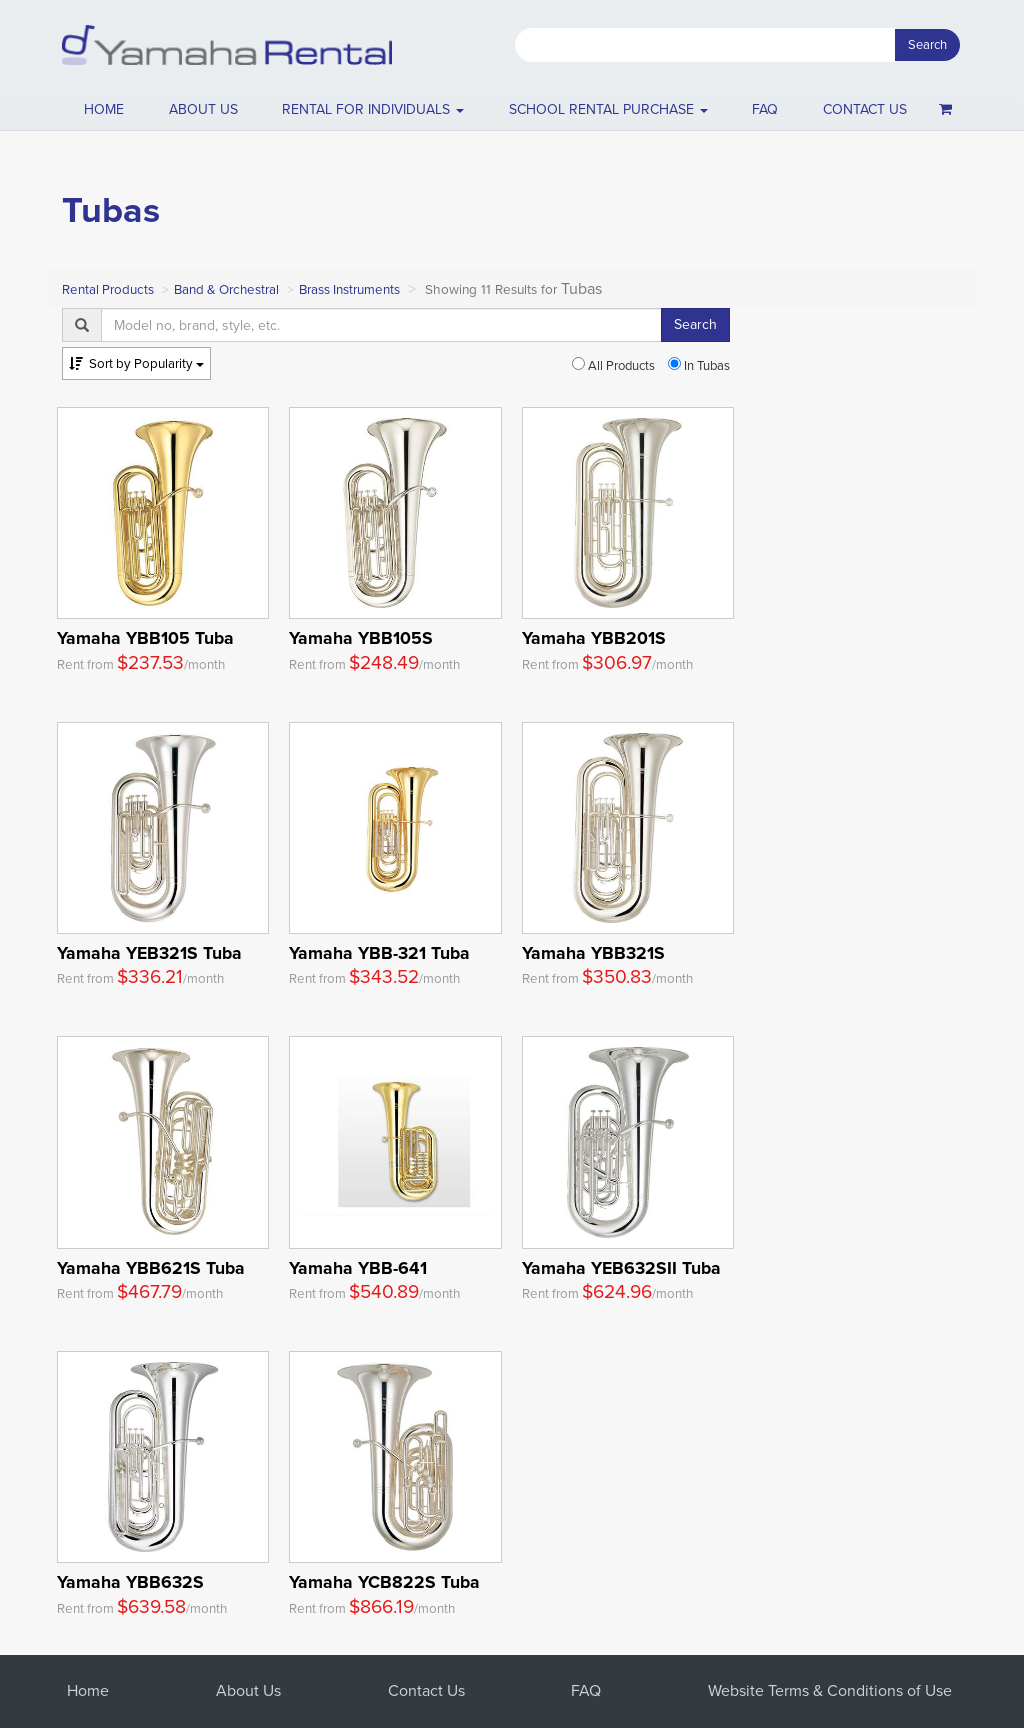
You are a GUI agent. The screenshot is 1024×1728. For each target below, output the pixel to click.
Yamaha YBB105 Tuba (145, 638)
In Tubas (699, 365)
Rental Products (108, 289)
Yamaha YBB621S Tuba (151, 1268)
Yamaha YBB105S (361, 638)
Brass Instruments (349, 289)
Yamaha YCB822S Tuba (384, 1582)
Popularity (136, 363)
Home (104, 109)
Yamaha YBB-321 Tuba (379, 953)
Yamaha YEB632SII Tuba (621, 1268)
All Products (613, 365)
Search (927, 44)
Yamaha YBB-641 (358, 1268)
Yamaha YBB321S (593, 953)
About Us (248, 1690)
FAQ (765, 109)
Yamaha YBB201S (594, 638)
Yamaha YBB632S (130, 1582)
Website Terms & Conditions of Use (830, 1690)
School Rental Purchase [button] (608, 109)
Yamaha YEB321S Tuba (149, 953)
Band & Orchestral (226, 289)
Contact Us (426, 1690)
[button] (373, 110)
